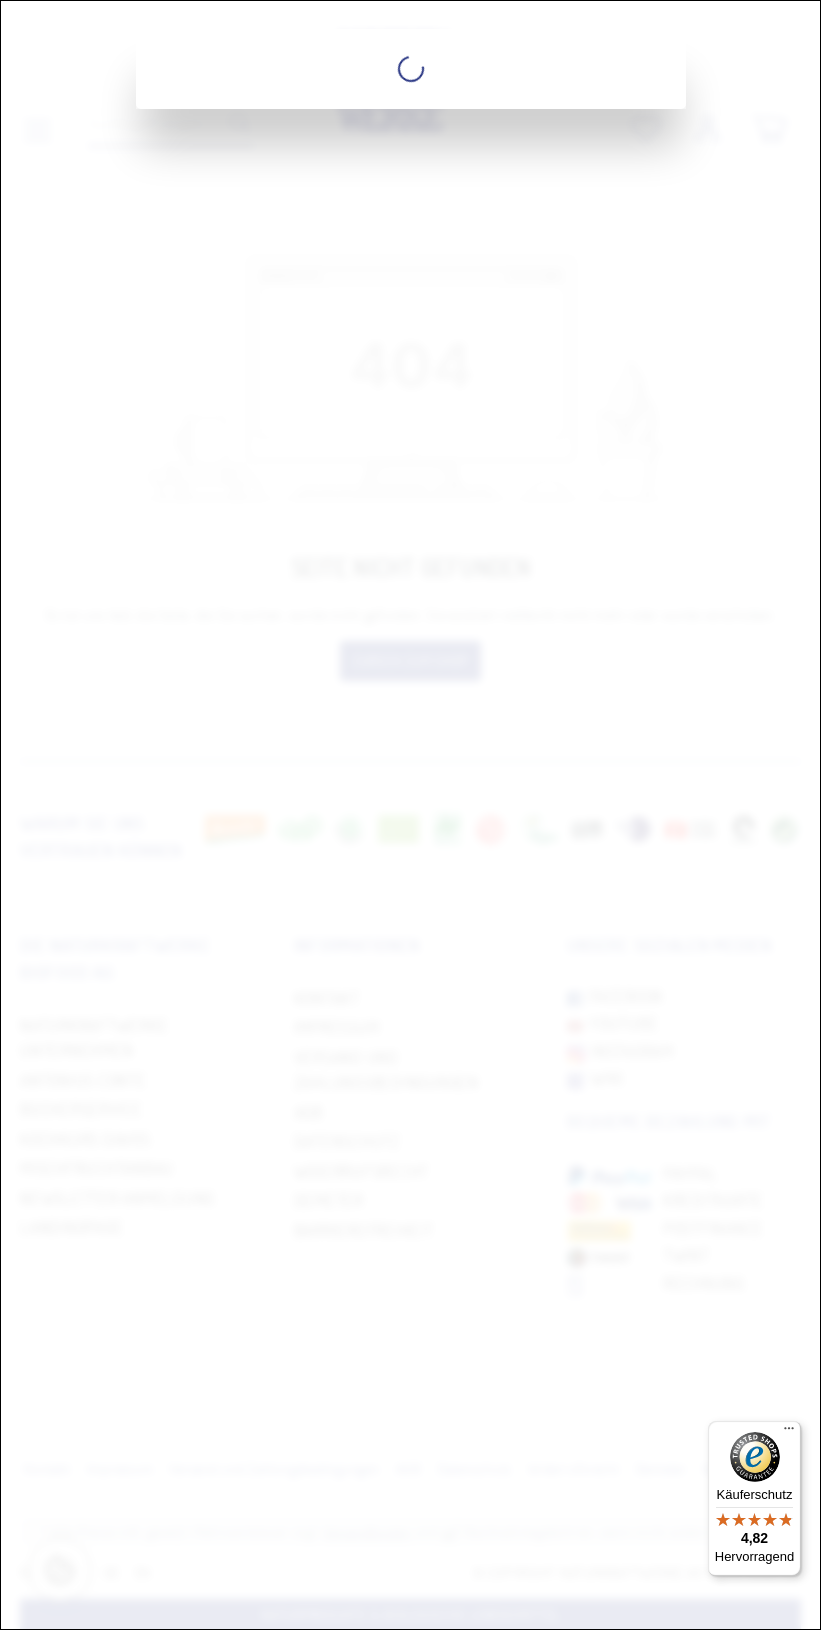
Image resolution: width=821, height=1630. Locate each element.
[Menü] (789, 1433)
